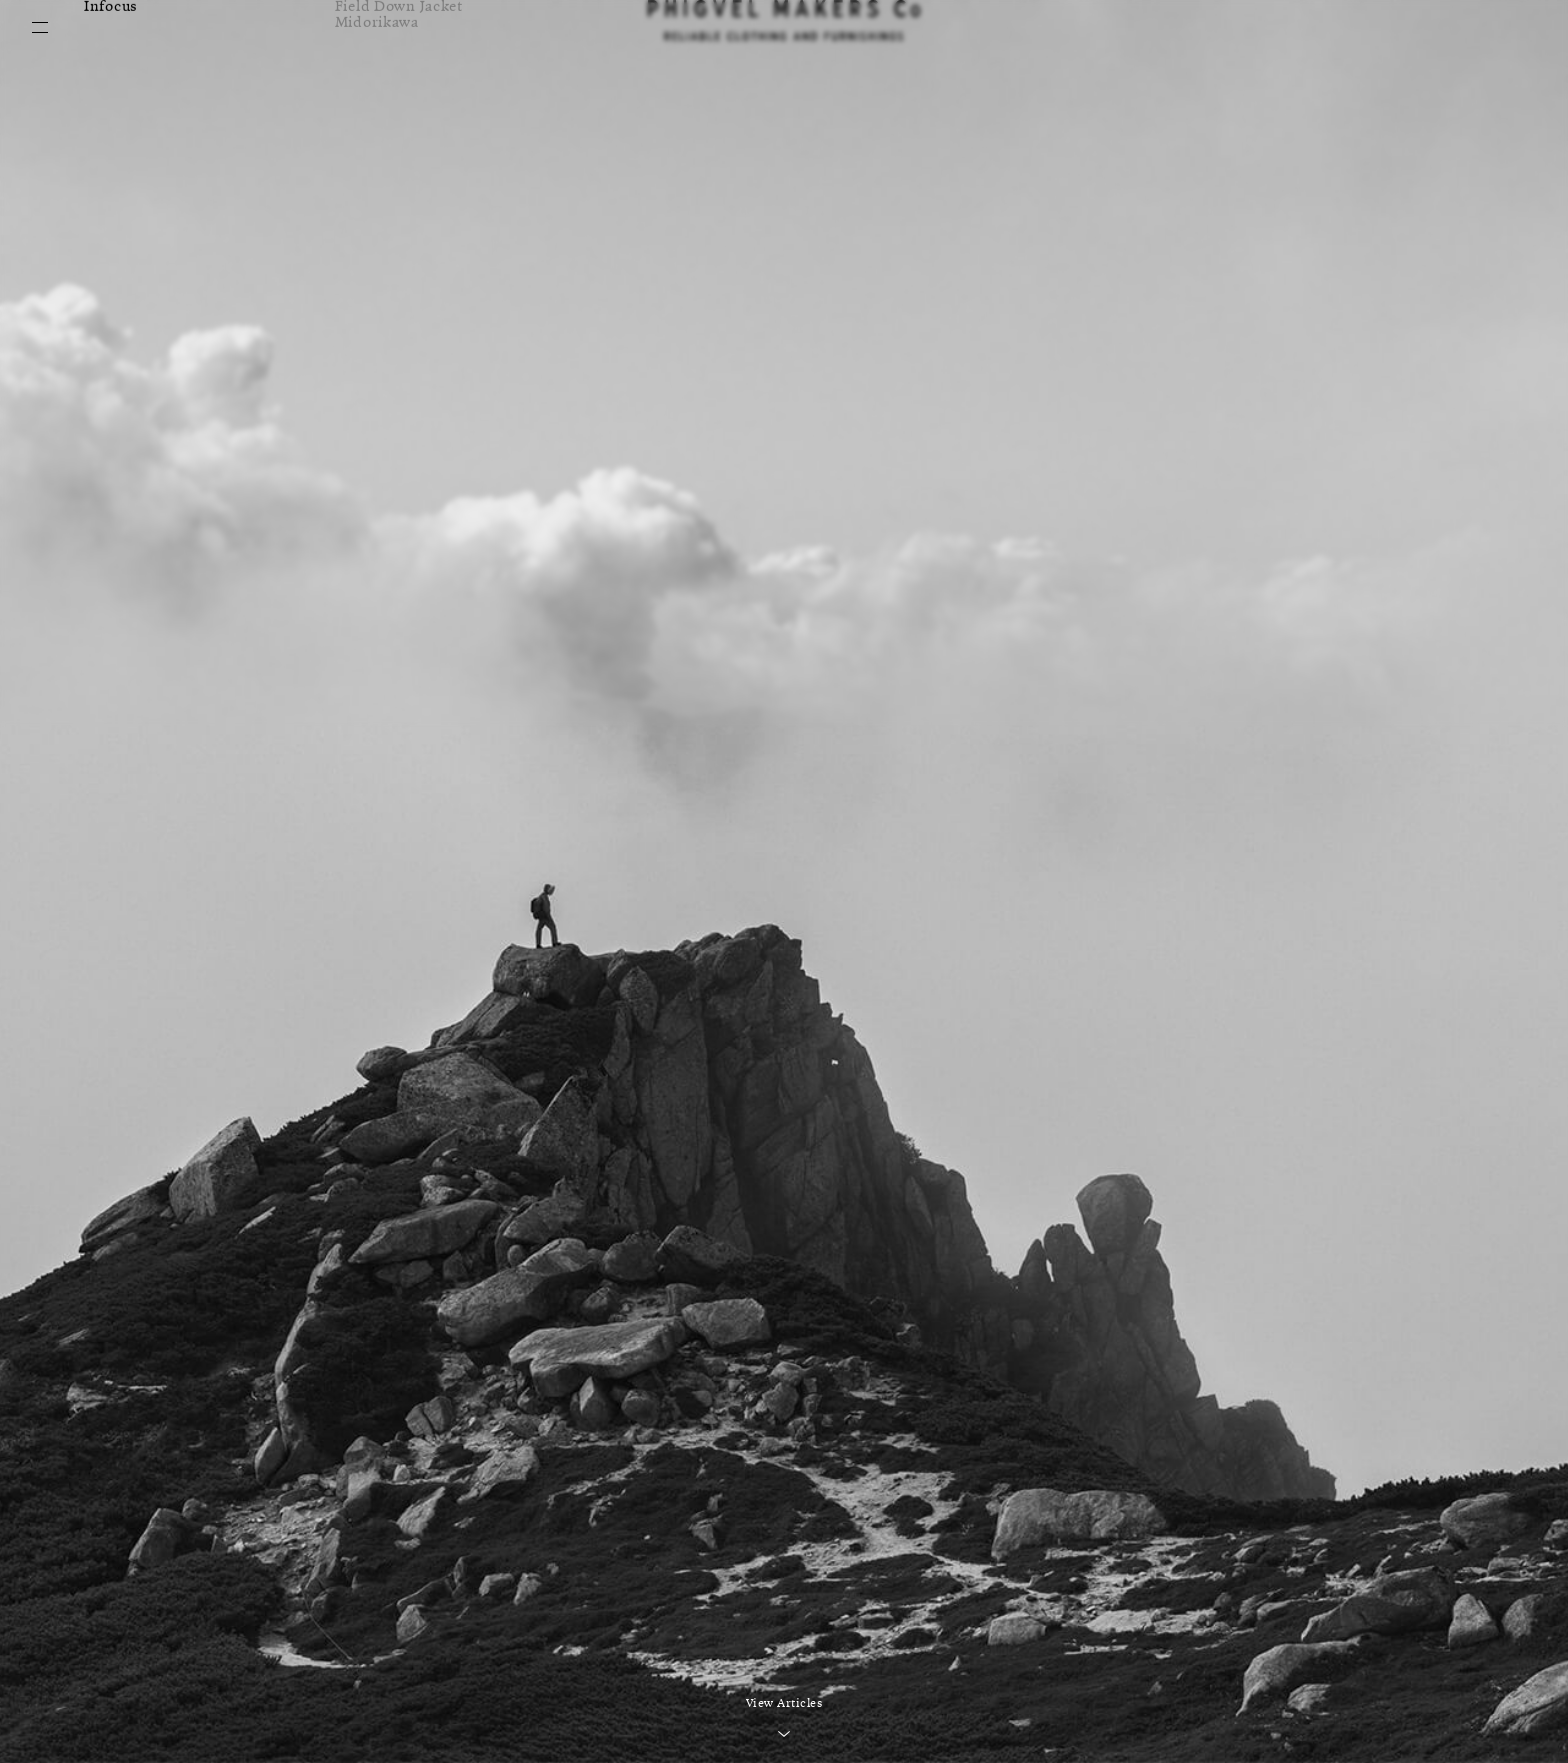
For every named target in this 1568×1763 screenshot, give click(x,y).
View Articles (784, 1703)
